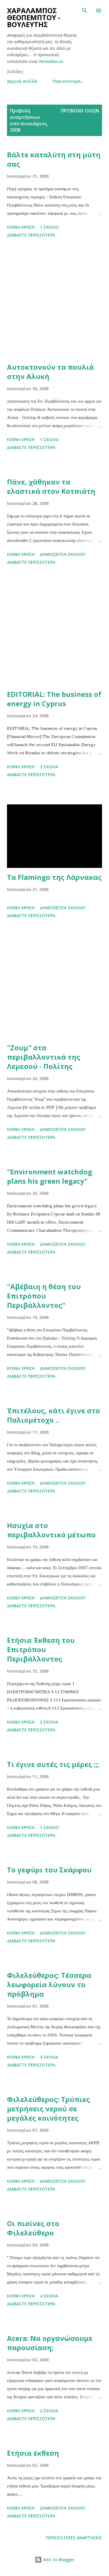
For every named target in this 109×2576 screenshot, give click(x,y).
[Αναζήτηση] (84, 10)
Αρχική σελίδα (22, 81)
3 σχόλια (49, 766)
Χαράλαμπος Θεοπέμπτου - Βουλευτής (33, 17)
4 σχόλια (49, 2057)
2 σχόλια (49, 1722)
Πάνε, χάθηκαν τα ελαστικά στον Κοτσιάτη (51, 486)
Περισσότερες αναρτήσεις (74, 2537)
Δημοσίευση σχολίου (62, 554)
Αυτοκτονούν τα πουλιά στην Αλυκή (50, 371)
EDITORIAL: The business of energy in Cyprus (54, 698)
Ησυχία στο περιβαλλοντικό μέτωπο (51, 1529)
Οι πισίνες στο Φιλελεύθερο (33, 2228)
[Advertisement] (54, 301)
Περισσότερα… (68, 81)
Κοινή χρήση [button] (21, 227)
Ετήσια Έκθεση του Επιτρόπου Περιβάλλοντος (41, 1649)
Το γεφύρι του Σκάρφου (49, 1869)
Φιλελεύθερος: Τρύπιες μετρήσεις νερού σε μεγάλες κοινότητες (48, 2108)
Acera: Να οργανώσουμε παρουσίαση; (49, 2342)
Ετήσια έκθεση (33, 2453)
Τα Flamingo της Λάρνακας (54, 877)
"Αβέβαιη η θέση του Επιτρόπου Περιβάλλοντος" (44, 1296)
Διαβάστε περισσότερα (31, 235)
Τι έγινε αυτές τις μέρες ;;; (53, 1764)
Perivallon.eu (51, 61)
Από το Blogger (54, 2559)
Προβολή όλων (80, 111)
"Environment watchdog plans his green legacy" (49, 1176)
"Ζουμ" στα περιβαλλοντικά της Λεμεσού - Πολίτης (43, 1057)
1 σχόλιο (49, 227)
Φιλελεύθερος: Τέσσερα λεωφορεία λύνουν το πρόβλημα (49, 1984)
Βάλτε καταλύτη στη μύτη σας (54, 159)
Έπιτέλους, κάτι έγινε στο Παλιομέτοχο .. (53, 1415)
